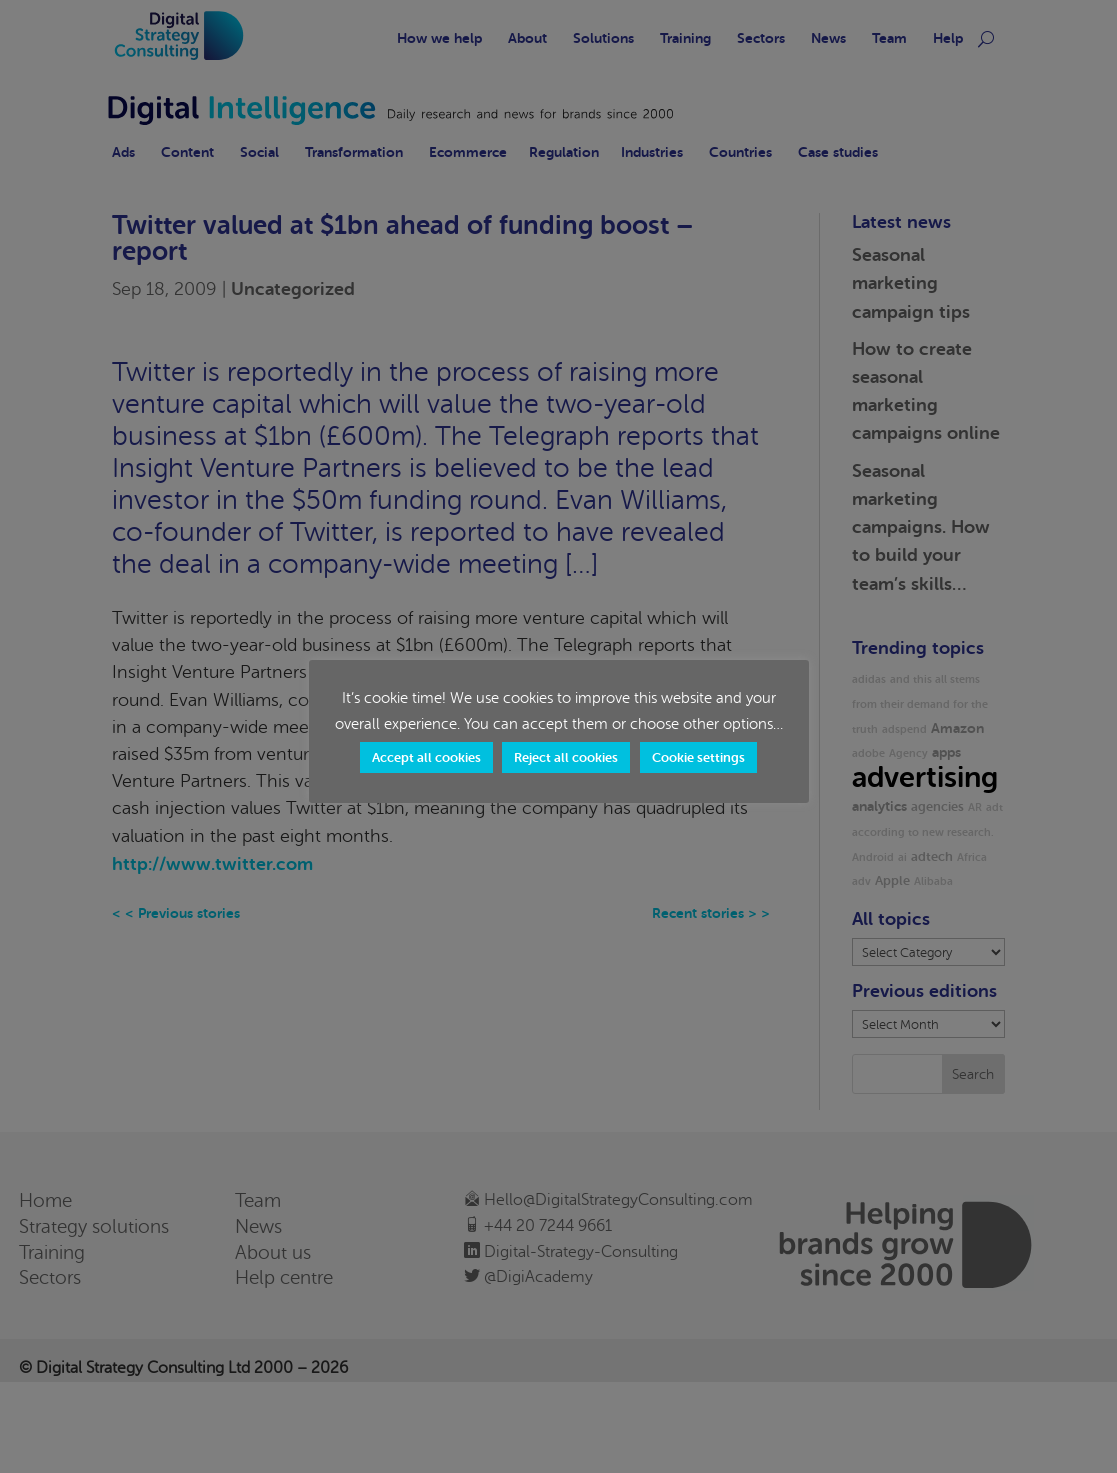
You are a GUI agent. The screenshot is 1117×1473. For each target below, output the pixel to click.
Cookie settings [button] (698, 757)
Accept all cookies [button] (426, 757)
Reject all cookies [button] (566, 757)
